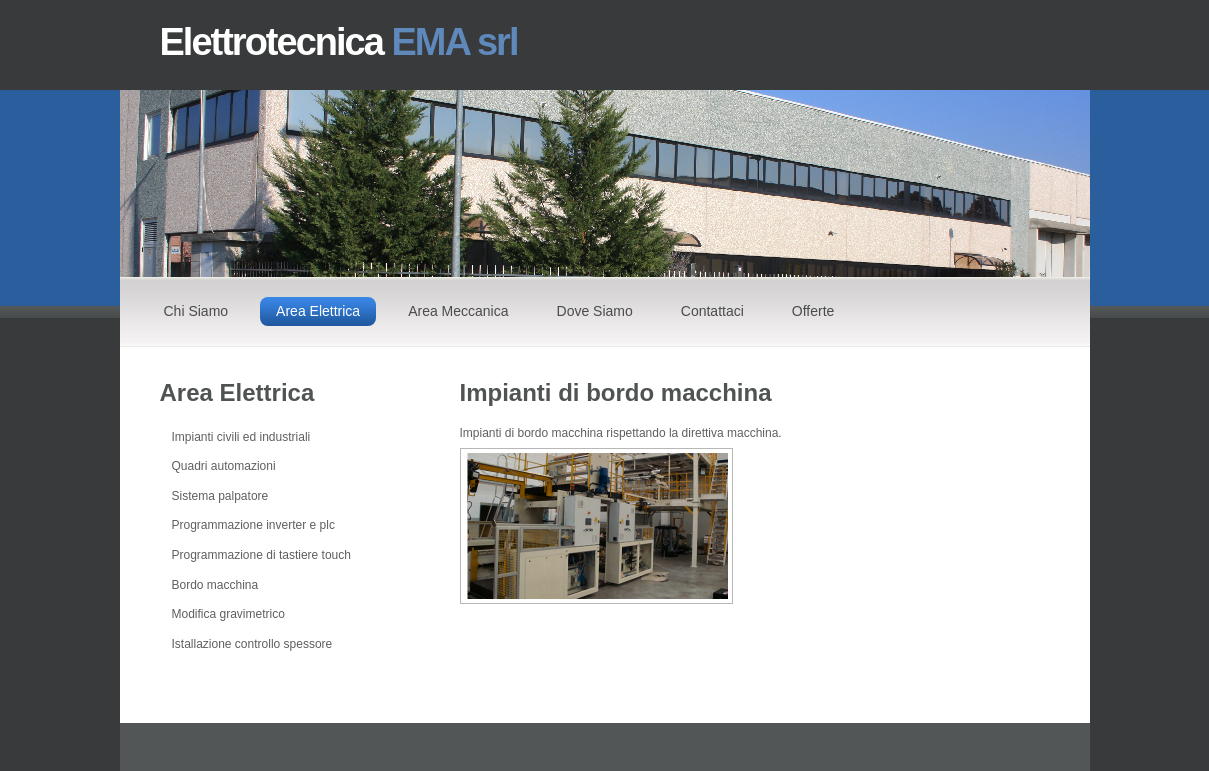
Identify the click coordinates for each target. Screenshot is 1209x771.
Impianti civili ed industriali (241, 437)
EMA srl (454, 42)
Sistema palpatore (220, 496)
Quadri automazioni (224, 466)
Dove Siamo (595, 311)
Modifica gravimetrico (228, 614)
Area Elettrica (318, 311)
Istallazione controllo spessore (252, 644)
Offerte (813, 311)
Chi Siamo (196, 311)
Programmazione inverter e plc (253, 525)
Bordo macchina (215, 585)
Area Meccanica (458, 311)
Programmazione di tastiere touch (261, 555)
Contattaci (712, 311)
